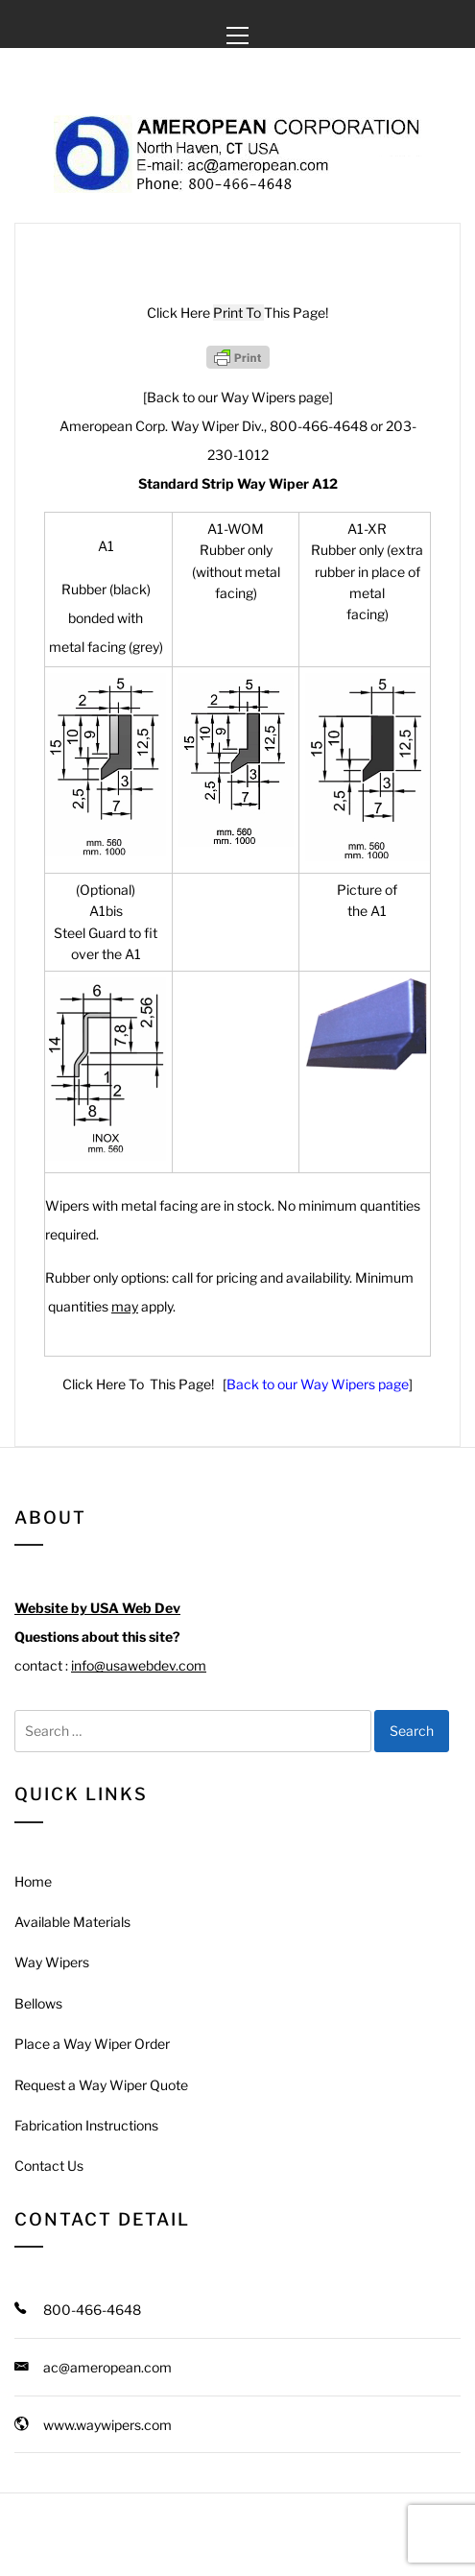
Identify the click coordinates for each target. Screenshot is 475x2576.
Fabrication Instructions (86, 2125)
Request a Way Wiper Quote (101, 2085)
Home (33, 1881)
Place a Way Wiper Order (92, 2043)
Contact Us (48, 2165)
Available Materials (72, 1922)
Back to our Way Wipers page (317, 1384)
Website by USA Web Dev (97, 1608)
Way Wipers (51, 1962)
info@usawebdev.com (138, 1665)
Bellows (38, 2003)
